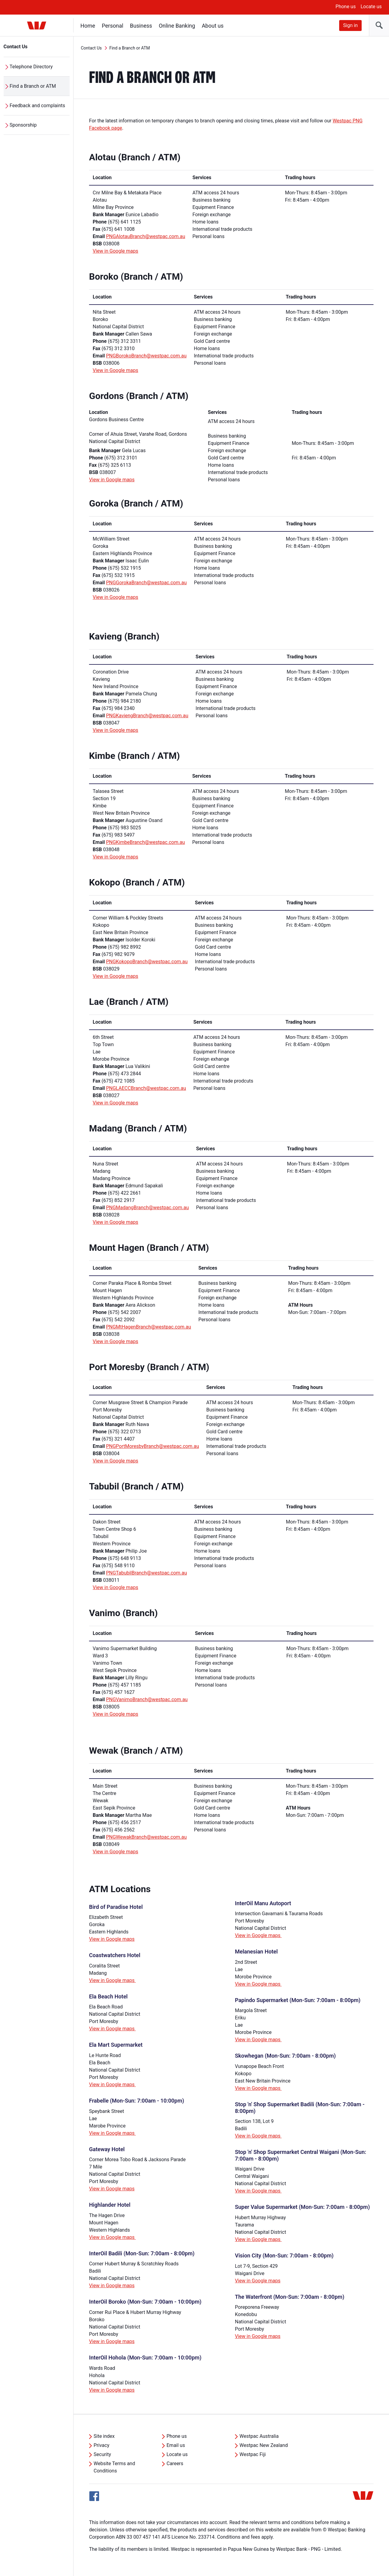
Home (88, 25)
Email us (176, 2445)
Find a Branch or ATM (33, 86)
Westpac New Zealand (263, 2445)
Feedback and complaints (37, 105)
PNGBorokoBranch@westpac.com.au (146, 356)
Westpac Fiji (252, 2454)
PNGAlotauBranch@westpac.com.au (145, 236)
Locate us (371, 6)
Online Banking (177, 25)
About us (213, 25)
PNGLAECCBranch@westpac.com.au (146, 1088)
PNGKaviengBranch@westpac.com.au (147, 715)
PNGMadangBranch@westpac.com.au (147, 1207)
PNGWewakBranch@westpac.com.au (146, 1837)
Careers (175, 2463)
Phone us (346, 6)
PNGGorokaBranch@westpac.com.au (146, 582)
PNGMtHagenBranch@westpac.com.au (148, 1327)
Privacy (101, 2445)
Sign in (350, 25)
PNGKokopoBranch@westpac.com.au (147, 961)
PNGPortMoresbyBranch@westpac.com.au (152, 1446)
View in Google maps (115, 251)
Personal (112, 25)
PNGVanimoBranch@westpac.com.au (147, 1699)
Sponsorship (23, 125)
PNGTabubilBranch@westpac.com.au (146, 1573)
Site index (104, 2436)
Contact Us (16, 46)
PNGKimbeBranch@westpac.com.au (145, 842)
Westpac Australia (259, 2436)
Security (102, 2454)
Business (141, 25)
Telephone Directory (31, 67)
